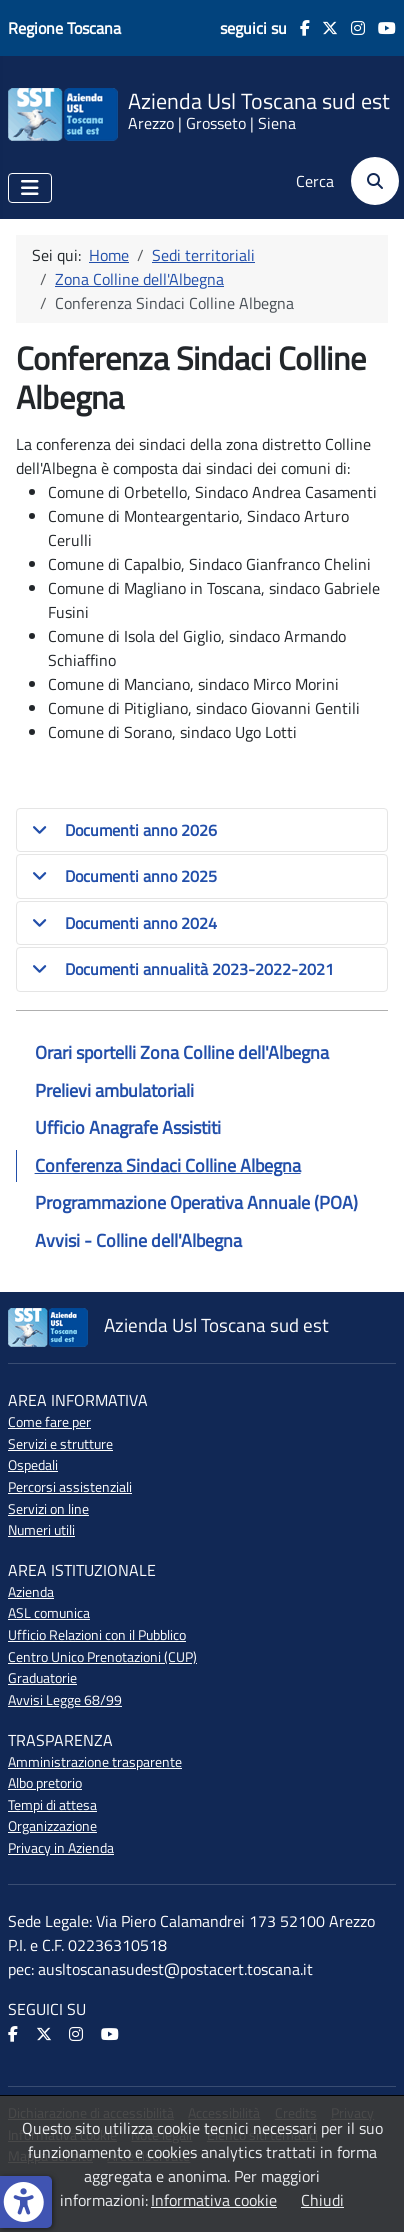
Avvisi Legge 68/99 (65, 1700)
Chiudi (322, 2200)
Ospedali (33, 1465)
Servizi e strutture (60, 1444)
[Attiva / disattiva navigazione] (30, 188)
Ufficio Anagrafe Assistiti (128, 1127)
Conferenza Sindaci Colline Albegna (168, 1165)
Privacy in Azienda (61, 1848)
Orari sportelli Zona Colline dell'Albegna (182, 1052)
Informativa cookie (214, 2200)
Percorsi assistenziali (70, 1487)
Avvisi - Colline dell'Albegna (138, 1240)
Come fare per (49, 1422)
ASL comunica (49, 1613)
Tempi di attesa (52, 1805)
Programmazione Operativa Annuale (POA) (196, 1202)
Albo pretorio (45, 1783)
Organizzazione (52, 1826)
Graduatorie (42, 1678)
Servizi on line (48, 1509)
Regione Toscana (64, 28)
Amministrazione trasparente (95, 1762)
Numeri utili (41, 1530)
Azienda (31, 1592)
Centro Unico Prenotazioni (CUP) (102, 1657)
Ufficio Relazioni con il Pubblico (97, 1635)
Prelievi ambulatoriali (114, 1090)
